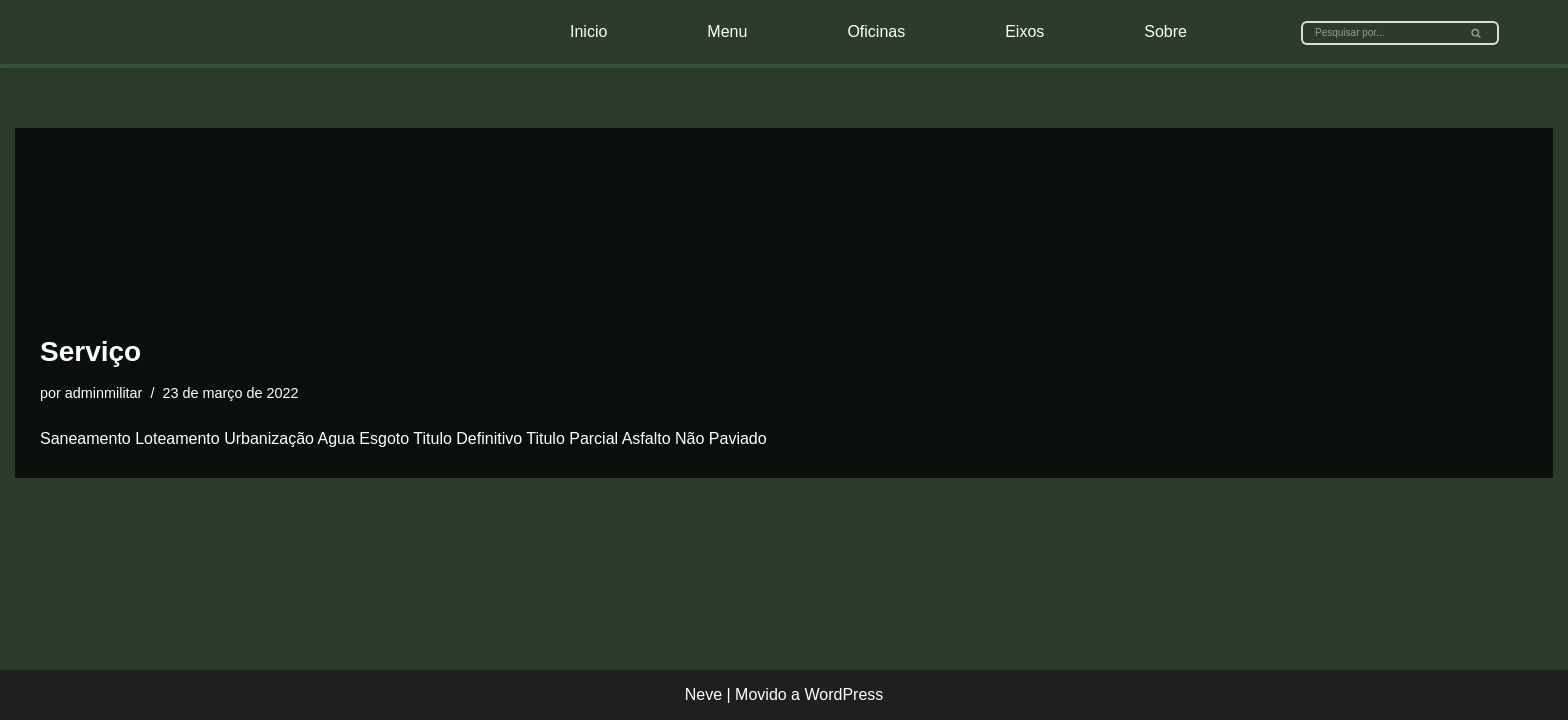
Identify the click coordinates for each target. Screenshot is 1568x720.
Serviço (90, 351)
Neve (703, 694)
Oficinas (876, 31)
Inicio (588, 31)
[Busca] (1377, 33)
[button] (1476, 33)
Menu (727, 31)
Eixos (1024, 31)
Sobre (1165, 31)
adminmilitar (104, 393)
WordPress (843, 694)
